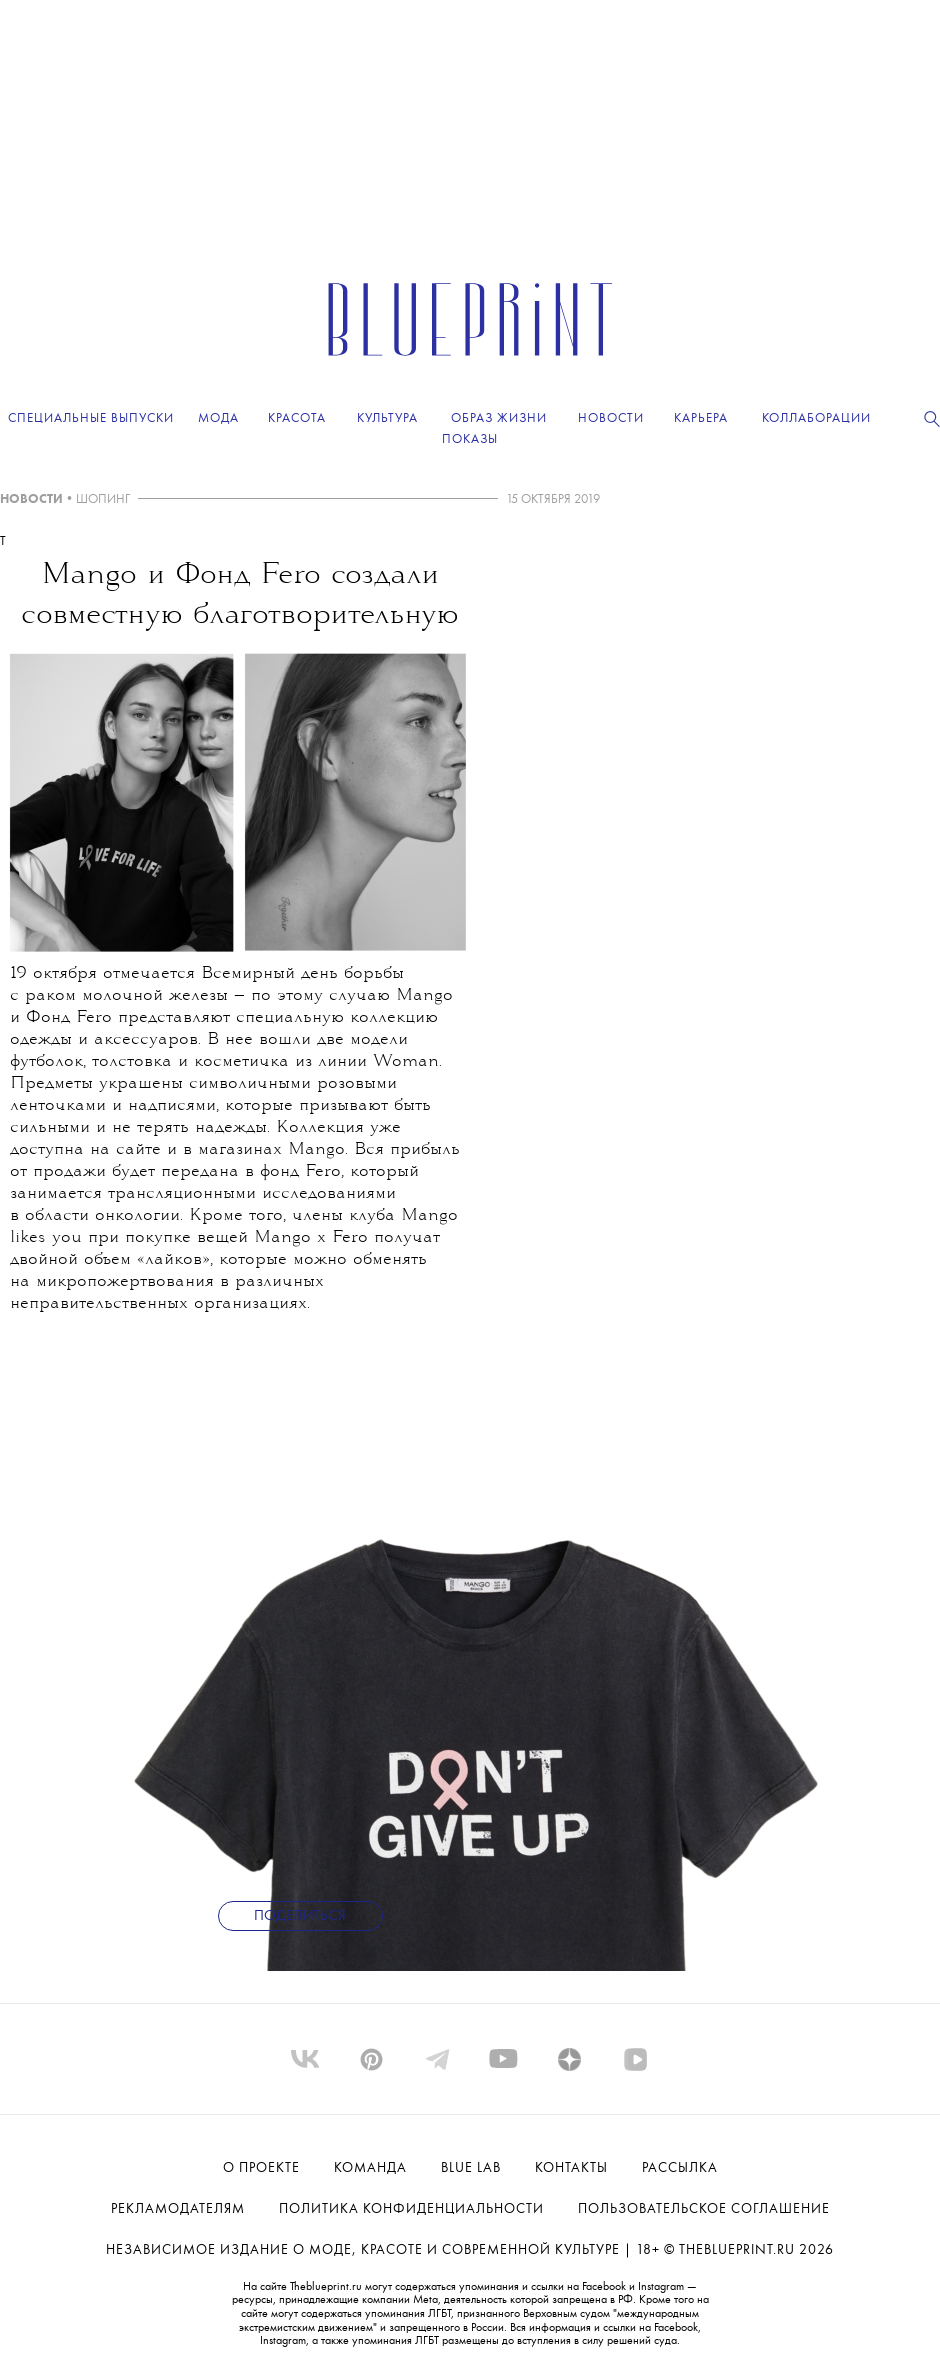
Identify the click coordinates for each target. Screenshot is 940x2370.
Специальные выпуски (91, 418)
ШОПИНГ (103, 499)
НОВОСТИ (31, 499)
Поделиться (300, 1916)
